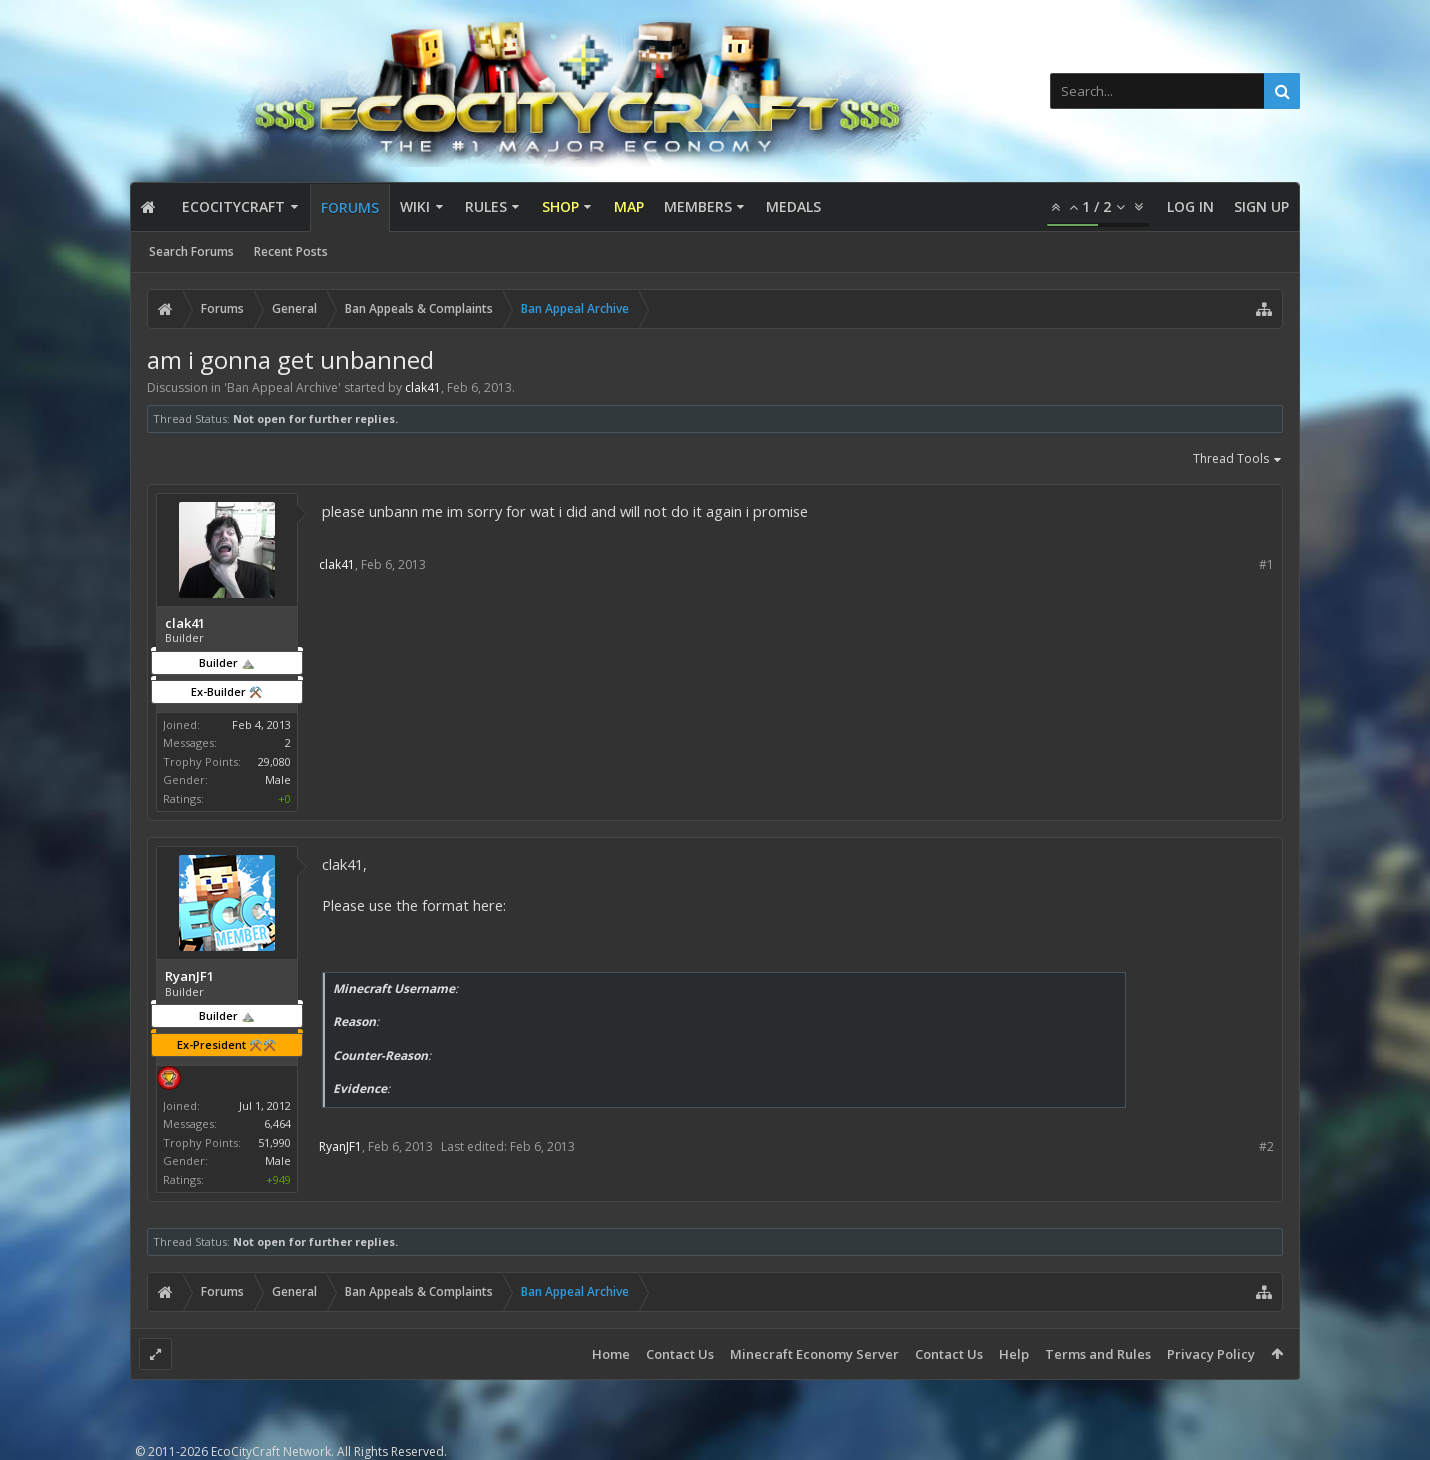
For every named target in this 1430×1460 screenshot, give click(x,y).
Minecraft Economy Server (814, 1354)
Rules (486, 206)
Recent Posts (291, 251)
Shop (560, 206)
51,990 (274, 1142)
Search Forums (191, 251)
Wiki (415, 206)
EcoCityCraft (233, 206)
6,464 (277, 1123)
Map (629, 206)
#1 (1266, 564)
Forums (350, 207)
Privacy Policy (1211, 1354)
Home (611, 1354)
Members (698, 206)
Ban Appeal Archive (282, 387)
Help (1014, 1354)
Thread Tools (1238, 460)
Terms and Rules (1098, 1354)
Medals (793, 206)
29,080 (274, 761)
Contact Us (680, 1354)
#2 (1266, 1146)
